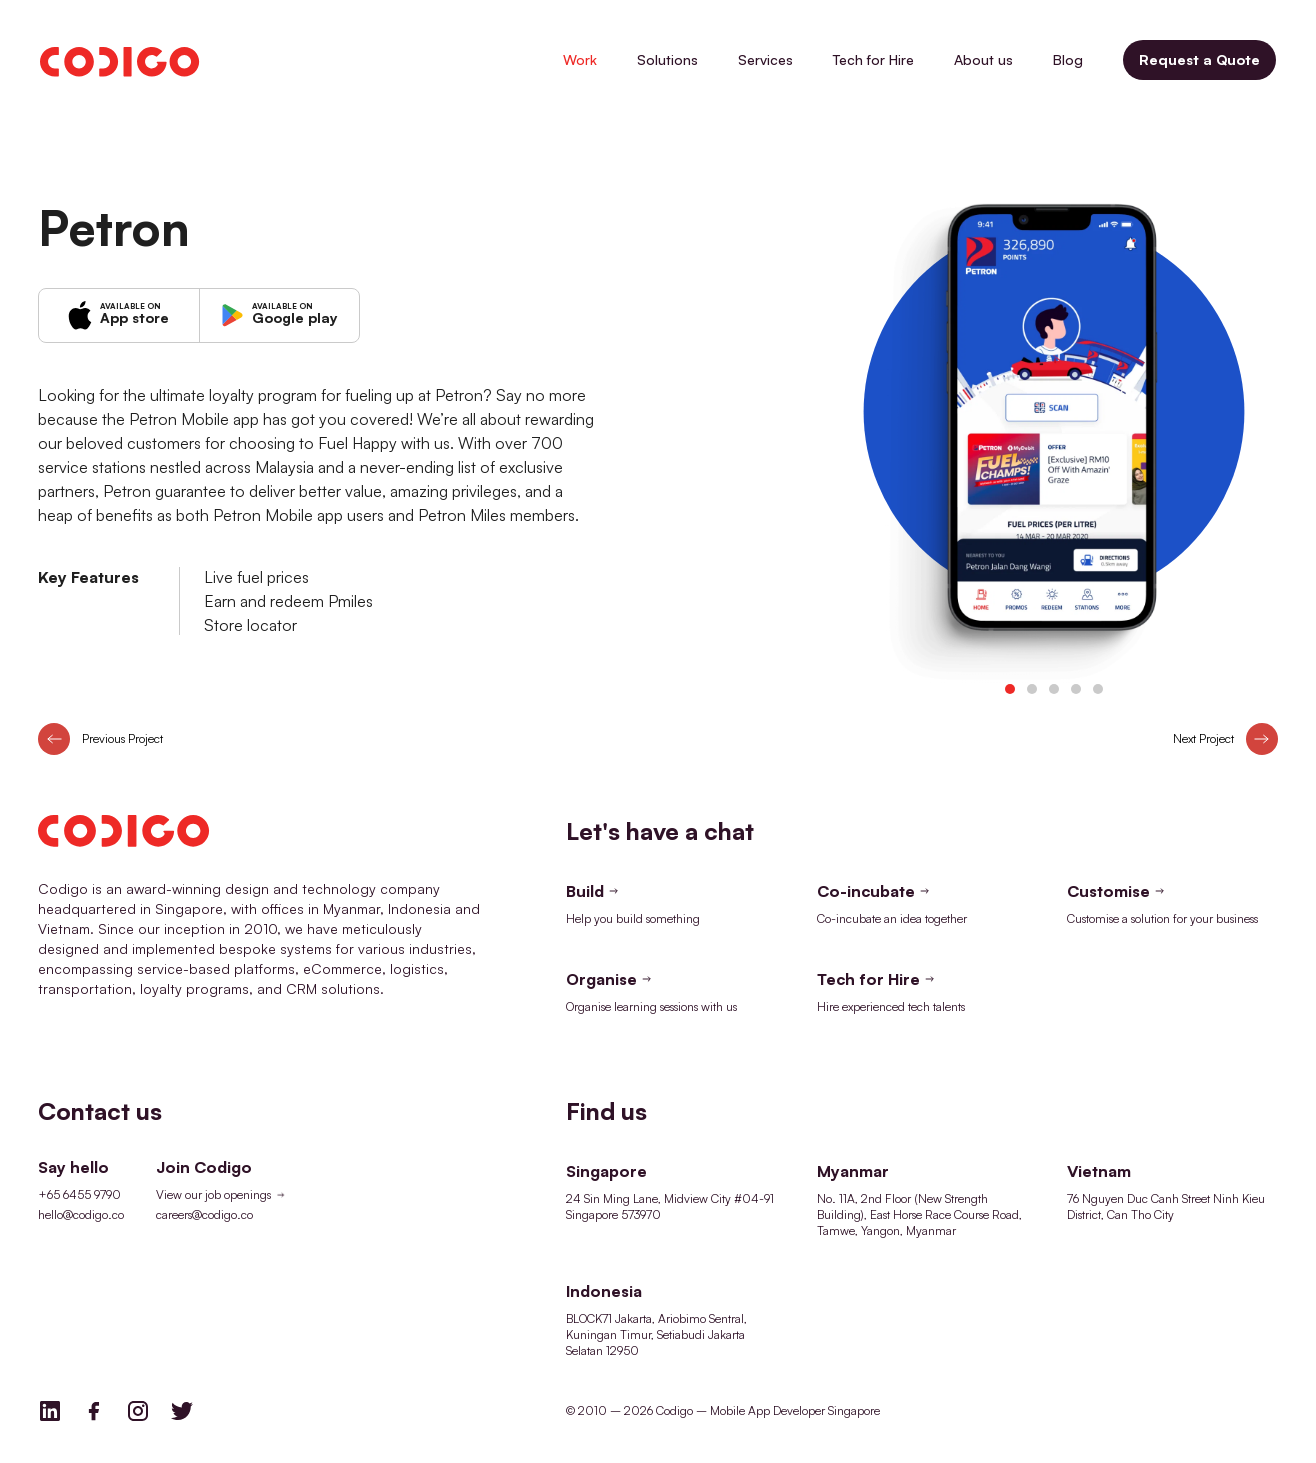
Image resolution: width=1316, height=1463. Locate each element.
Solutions (667, 59)
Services (765, 59)
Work (580, 59)
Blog (1068, 59)
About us (983, 59)
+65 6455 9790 (79, 1194)
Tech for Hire (873, 59)
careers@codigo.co (204, 1214)
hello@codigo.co (81, 1214)
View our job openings (222, 1195)
